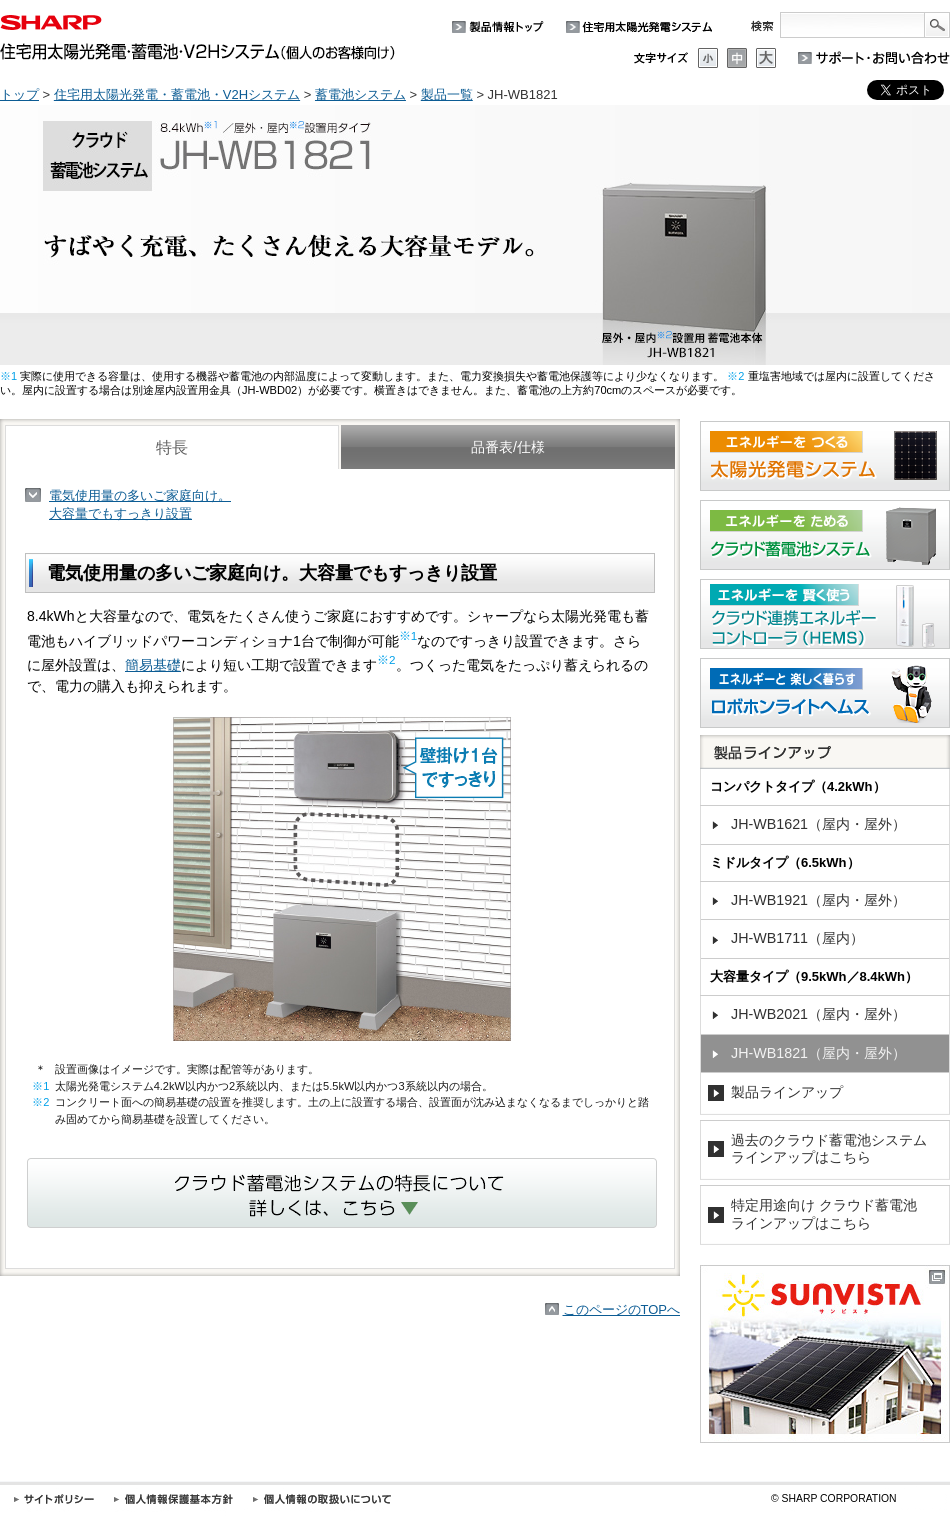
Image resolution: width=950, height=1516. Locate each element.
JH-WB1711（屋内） (797, 938)
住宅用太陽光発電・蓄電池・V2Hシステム (177, 94)
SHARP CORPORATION (834, 1498)
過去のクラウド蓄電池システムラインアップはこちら (829, 1149)
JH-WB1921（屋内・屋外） (818, 900)
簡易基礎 (153, 665)
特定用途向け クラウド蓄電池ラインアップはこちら (824, 1214)
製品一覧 (447, 94)
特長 (172, 447)
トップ (19, 94)
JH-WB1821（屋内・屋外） (818, 1053)
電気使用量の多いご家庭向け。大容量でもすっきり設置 (140, 504)
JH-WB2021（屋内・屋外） (818, 1014)
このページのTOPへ (622, 1309)
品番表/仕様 (508, 447)
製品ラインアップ (787, 1092)
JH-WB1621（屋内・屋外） (818, 824)
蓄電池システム (360, 94)
